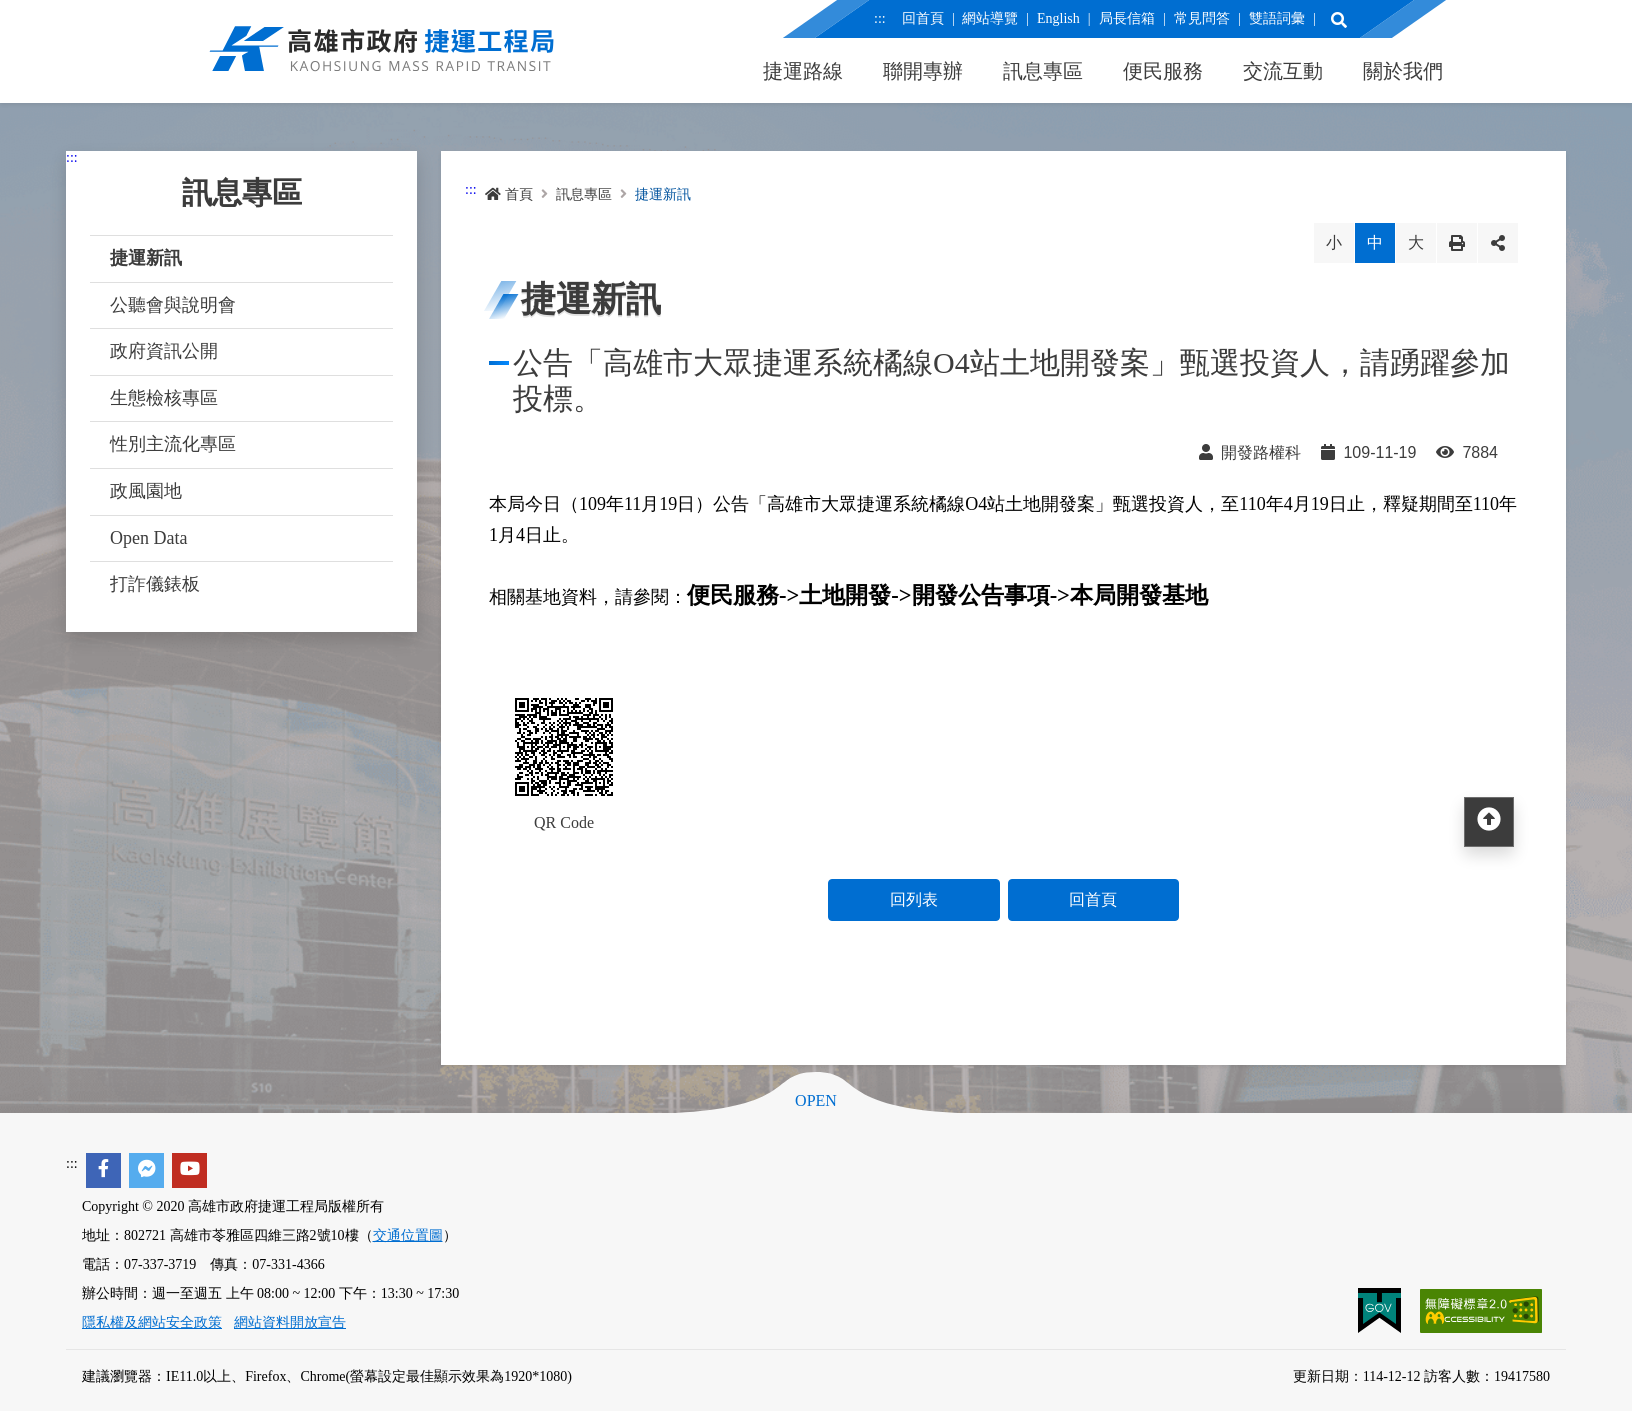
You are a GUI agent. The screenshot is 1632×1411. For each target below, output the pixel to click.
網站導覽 (990, 18)
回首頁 (923, 18)
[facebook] (103, 1170)
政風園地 (146, 491)
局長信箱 (1127, 18)
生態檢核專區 (164, 398)
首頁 (509, 194)
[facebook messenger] (146, 1170)
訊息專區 (1043, 71)
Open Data (148, 538)
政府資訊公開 (164, 351)
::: (880, 18)
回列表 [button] (914, 899)
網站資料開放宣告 (290, 1322)
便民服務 (1163, 71)
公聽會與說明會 (173, 305)
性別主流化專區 (173, 444)
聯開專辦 (923, 71)
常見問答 (1202, 18)
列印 (1457, 243)
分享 (1498, 243)
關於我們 (1403, 71)
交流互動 (1283, 71)
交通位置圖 (408, 1235)
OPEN (816, 1101)
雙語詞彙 (1276, 18)
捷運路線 (803, 71)
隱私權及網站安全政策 (152, 1322)
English (1058, 18)
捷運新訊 (146, 258)
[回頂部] (1489, 822)
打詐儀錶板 (155, 584)
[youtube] (189, 1170)
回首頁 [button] (1093, 899)
